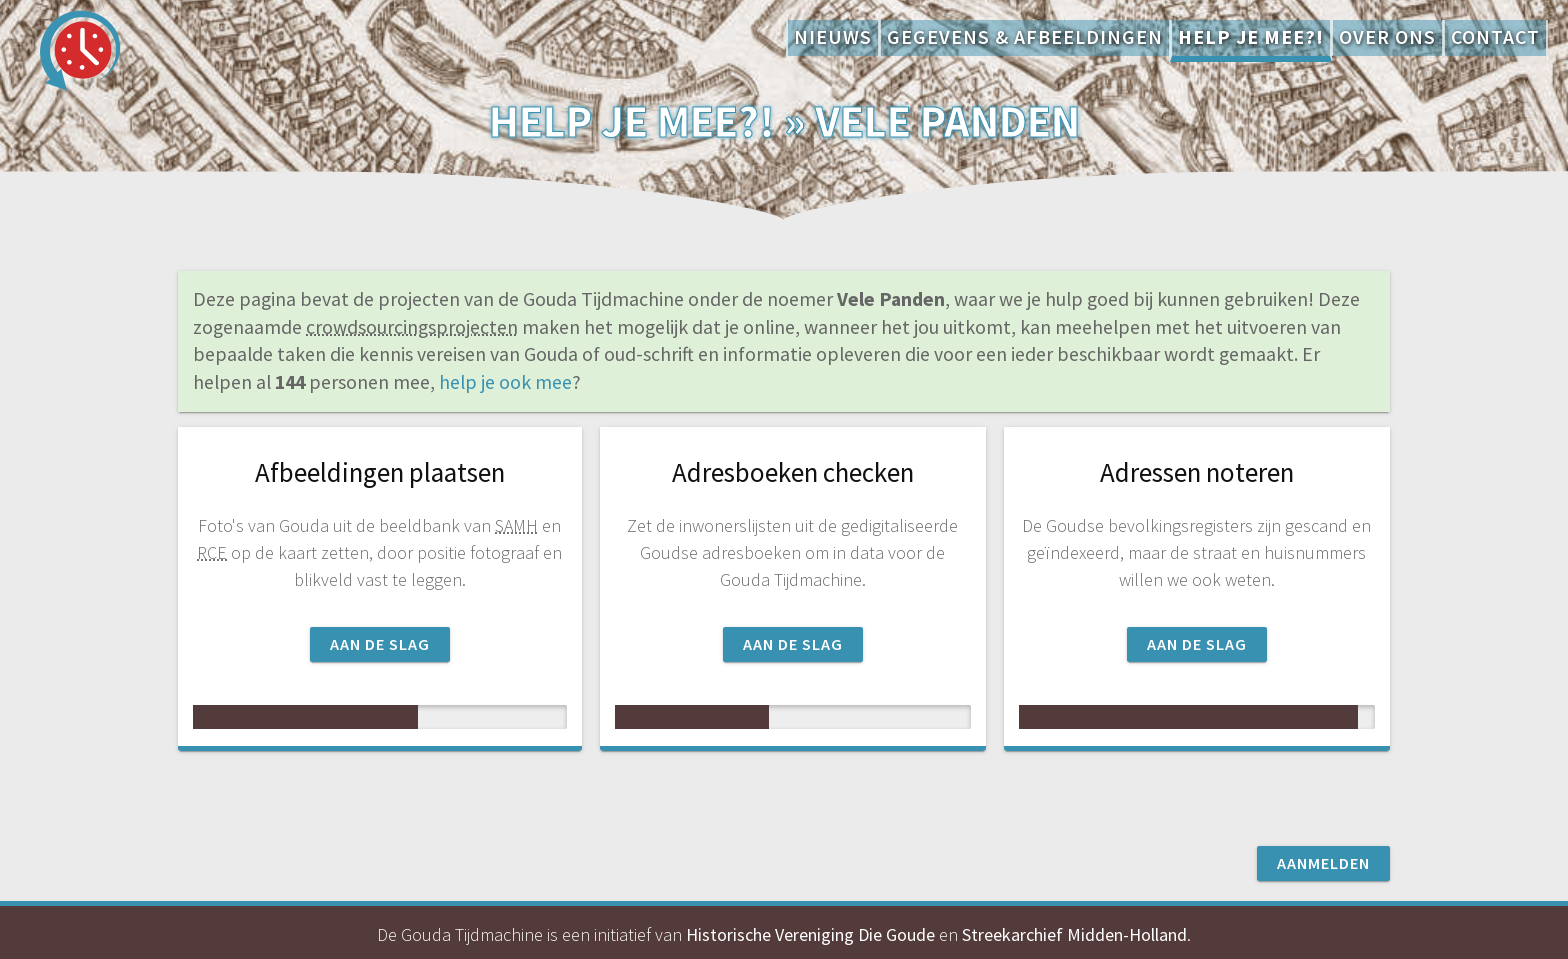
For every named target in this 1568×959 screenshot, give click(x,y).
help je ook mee (505, 382)
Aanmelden (1323, 863)
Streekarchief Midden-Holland (1074, 934)
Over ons (1387, 37)
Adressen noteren (1197, 472)
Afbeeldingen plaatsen (380, 472)
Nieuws (833, 37)
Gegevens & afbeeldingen (1025, 37)
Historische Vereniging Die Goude (810, 934)
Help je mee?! (1251, 37)
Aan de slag (380, 644)
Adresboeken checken (793, 472)
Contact (1495, 37)
